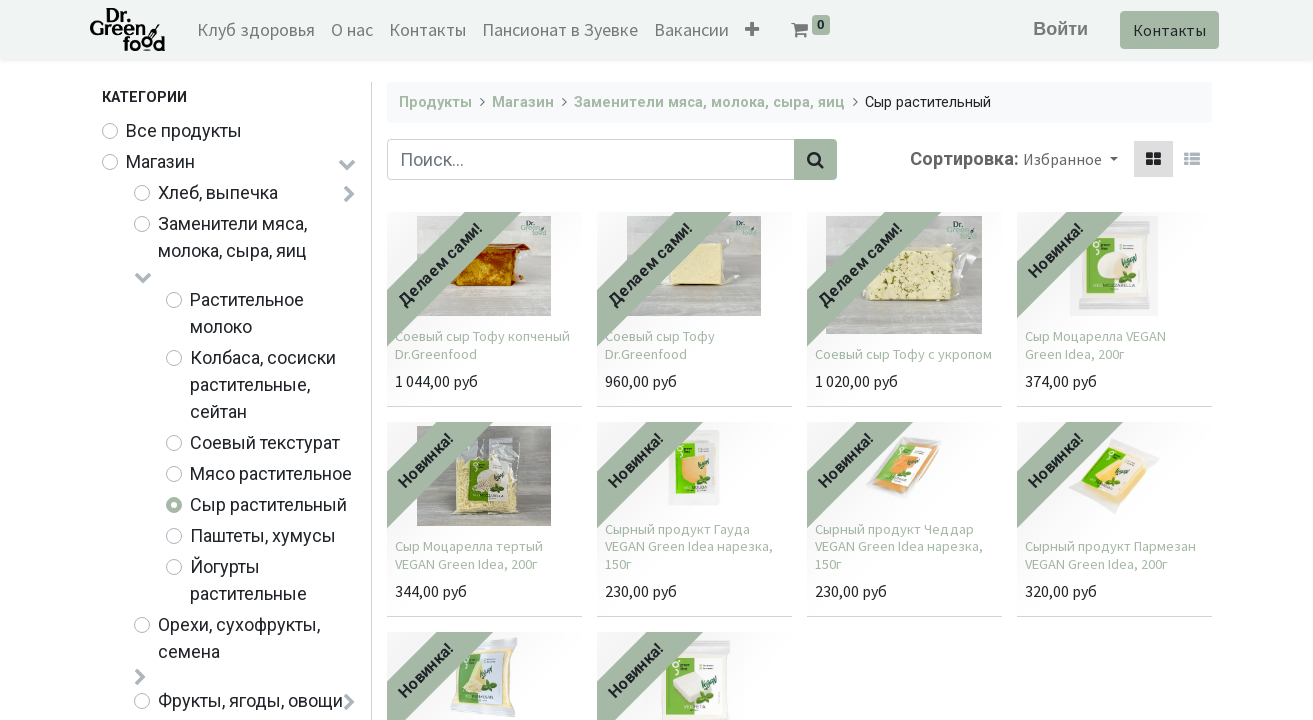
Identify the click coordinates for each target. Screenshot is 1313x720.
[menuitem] (267, 29)
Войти (1049, 29)
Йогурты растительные (248, 580)
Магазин (160, 161)
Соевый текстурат (265, 442)
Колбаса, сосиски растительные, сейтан (263, 384)
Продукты (435, 102)
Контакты (1158, 30)
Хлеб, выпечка (218, 192)
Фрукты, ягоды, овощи (250, 700)
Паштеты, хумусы (263, 535)
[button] (763, 29)
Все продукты (184, 130)
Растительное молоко (247, 313)
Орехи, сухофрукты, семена (239, 638)
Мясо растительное (271, 473)
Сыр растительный (268, 504)
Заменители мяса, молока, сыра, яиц (232, 237)
